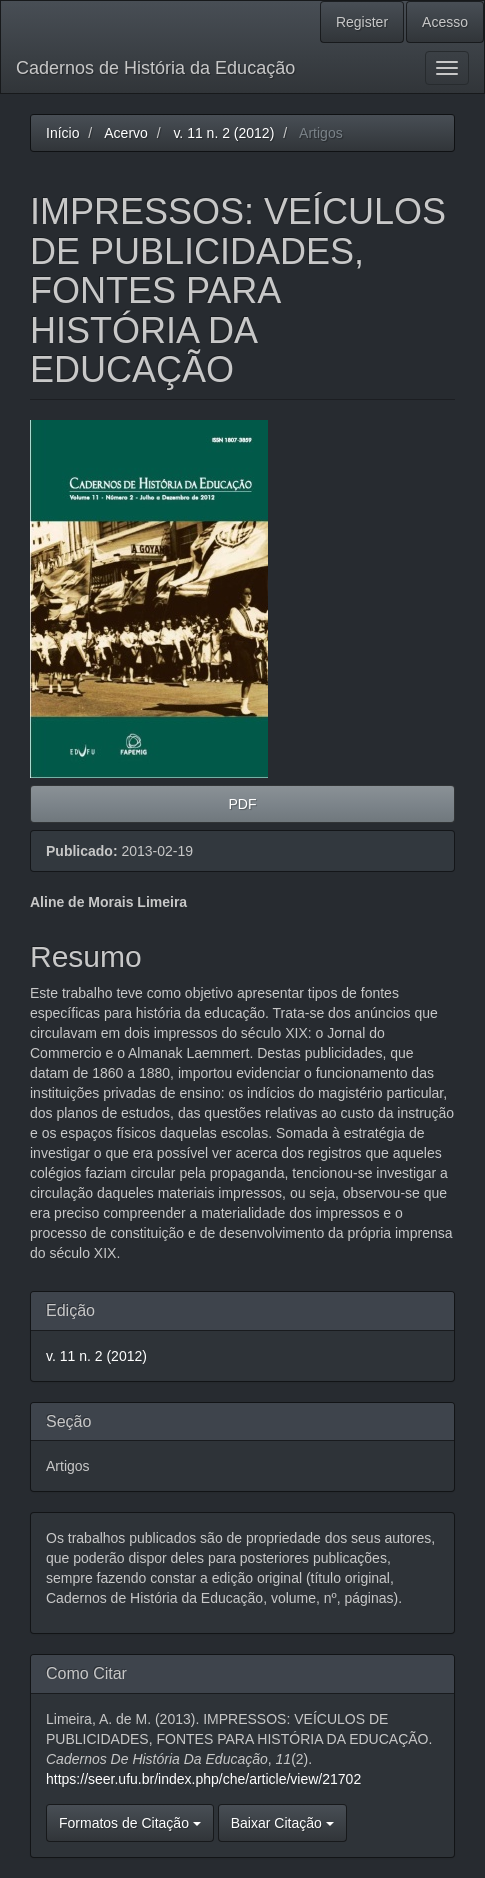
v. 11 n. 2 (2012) (223, 133)
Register (362, 22)
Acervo (126, 133)
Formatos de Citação (130, 1823)
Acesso (445, 22)
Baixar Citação (282, 1823)
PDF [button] (243, 804)
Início (62, 133)
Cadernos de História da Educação (155, 68)
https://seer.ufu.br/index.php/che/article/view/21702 (203, 1779)
